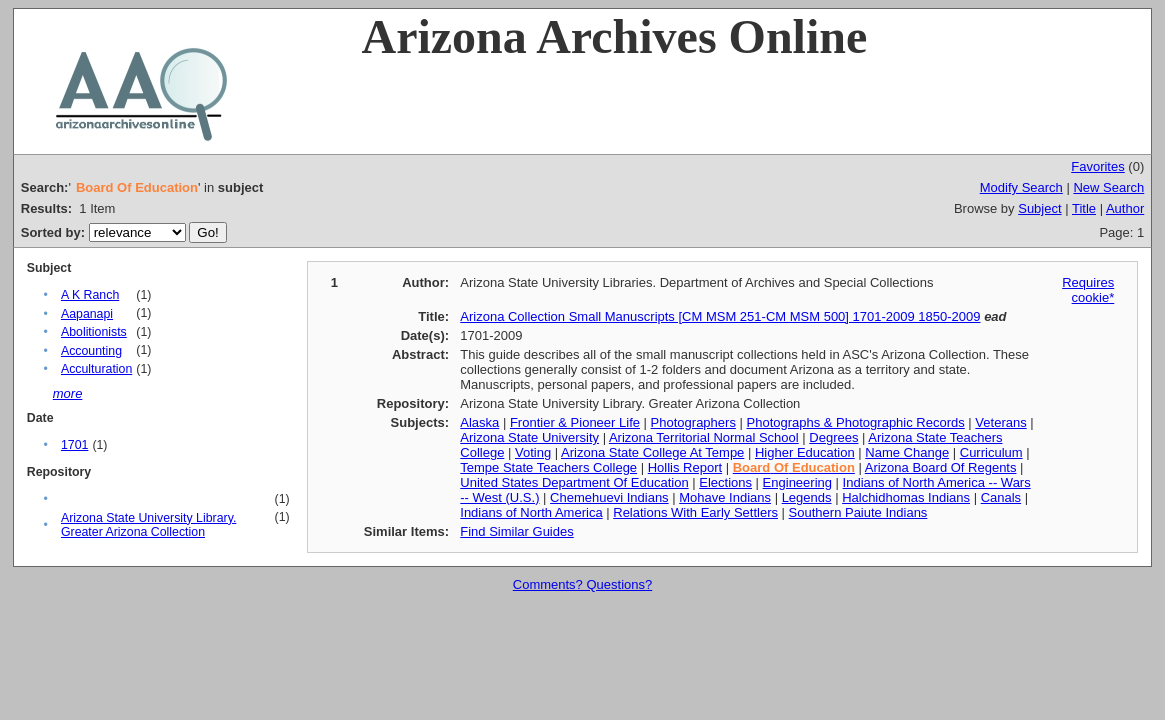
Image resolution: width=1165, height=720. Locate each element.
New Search (1108, 187)
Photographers (693, 422)
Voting (533, 452)
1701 (74, 445)
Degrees (833, 437)
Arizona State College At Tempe (652, 452)
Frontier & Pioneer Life (575, 422)
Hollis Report (685, 467)
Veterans (1000, 422)
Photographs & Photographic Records (856, 422)
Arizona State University (529, 437)
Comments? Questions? (582, 584)
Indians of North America (531, 512)
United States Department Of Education (574, 482)
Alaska (479, 422)
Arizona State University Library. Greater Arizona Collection (148, 525)
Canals (1001, 497)
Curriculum (991, 452)
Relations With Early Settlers (695, 512)
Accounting (91, 351)
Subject (1039, 208)
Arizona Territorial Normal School (704, 437)
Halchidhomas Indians (906, 497)
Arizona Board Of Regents (941, 467)
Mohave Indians (725, 497)
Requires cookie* (1088, 290)
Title (1084, 208)
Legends (807, 497)
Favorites (1097, 166)
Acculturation (96, 369)
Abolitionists (94, 332)
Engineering (797, 482)
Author (1125, 208)
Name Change (907, 452)
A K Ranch (90, 295)
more (68, 393)
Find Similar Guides (516, 531)
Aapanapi (87, 314)
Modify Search (1021, 187)
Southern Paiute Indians (858, 512)
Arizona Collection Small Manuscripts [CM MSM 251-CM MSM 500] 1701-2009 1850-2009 (720, 316)
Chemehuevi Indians (609, 497)
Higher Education (805, 452)
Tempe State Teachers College (548, 467)
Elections (725, 482)
